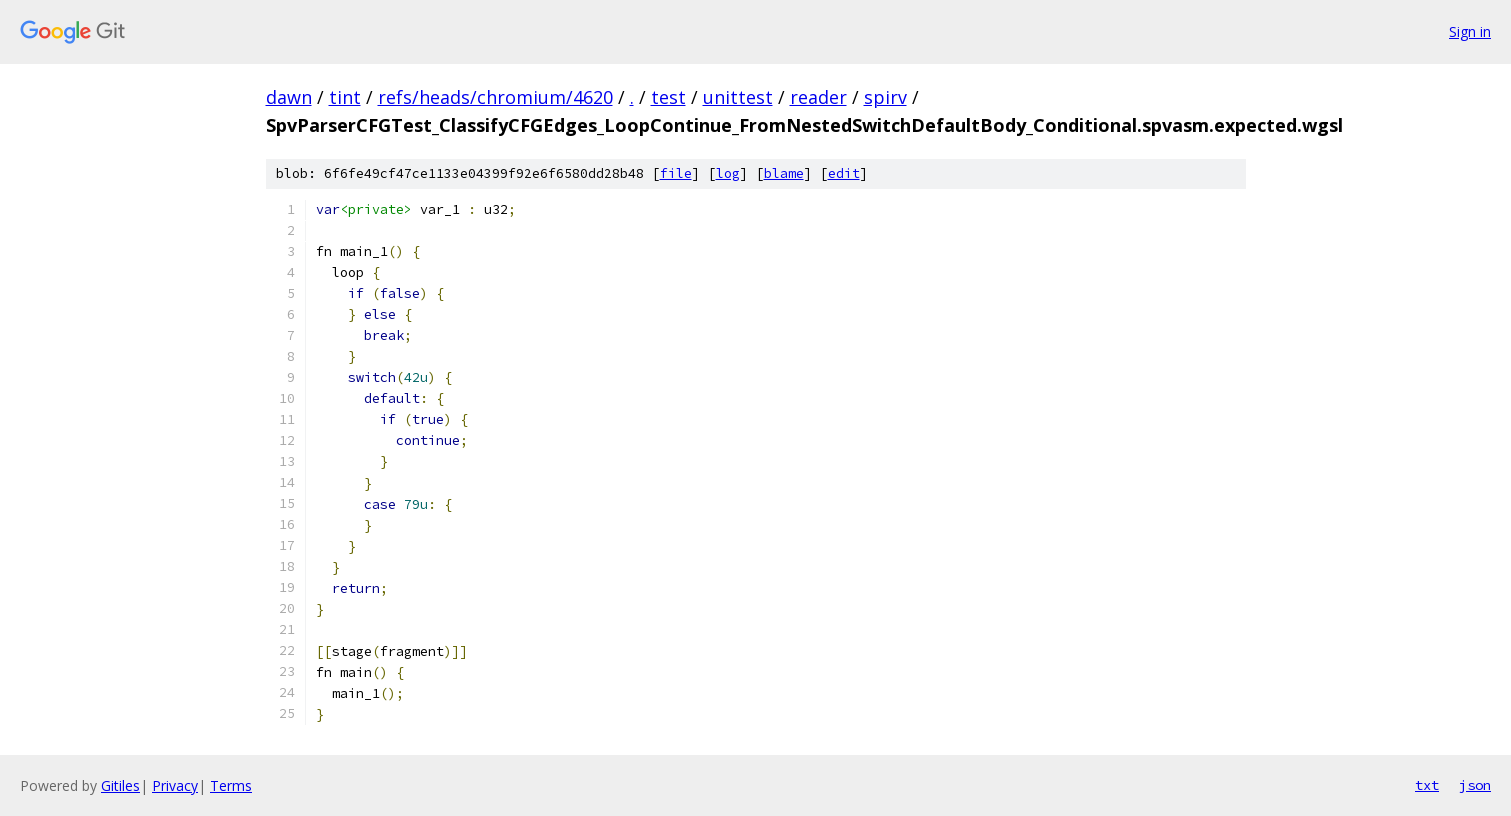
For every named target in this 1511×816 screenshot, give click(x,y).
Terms (231, 785)
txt (1427, 785)
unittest (738, 97)
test (668, 97)
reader (818, 97)
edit (844, 173)
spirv (885, 97)
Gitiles (120, 785)
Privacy (175, 785)
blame (784, 173)
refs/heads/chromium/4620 (495, 97)
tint (345, 97)
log (728, 173)
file (676, 173)
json (1475, 785)
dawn (289, 97)
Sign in (1470, 31)
